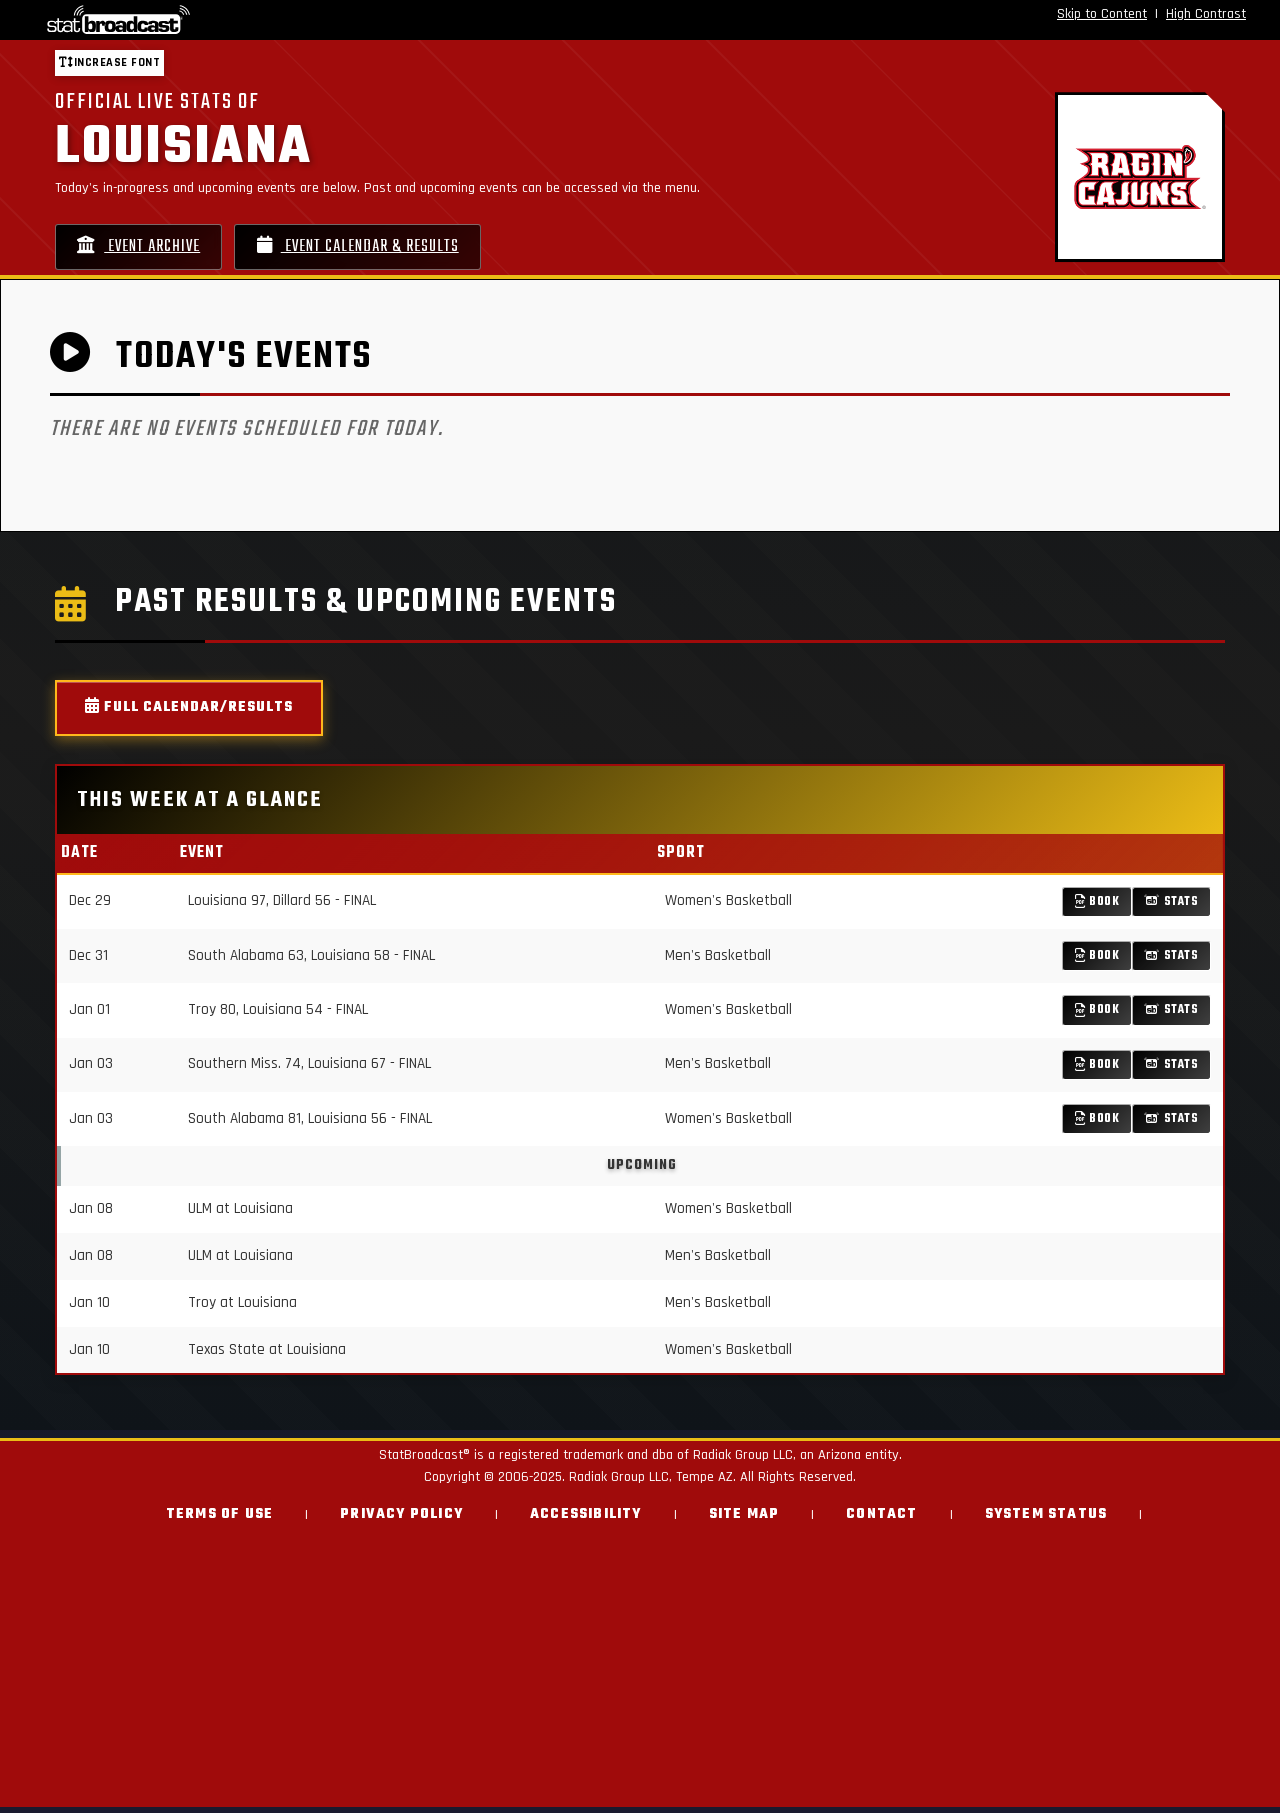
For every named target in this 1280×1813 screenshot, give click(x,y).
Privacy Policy (401, 1520)
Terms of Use (219, 1520)
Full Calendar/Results (189, 714)
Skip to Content (1102, 14)
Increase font (109, 62)
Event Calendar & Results (389, 249)
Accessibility (586, 1520)
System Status (1046, 1520)
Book (1097, 907)
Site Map (744, 1520)
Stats (1171, 907)
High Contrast (1206, 14)
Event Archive (148, 249)
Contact (881, 1520)
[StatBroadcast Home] (223, 20)
